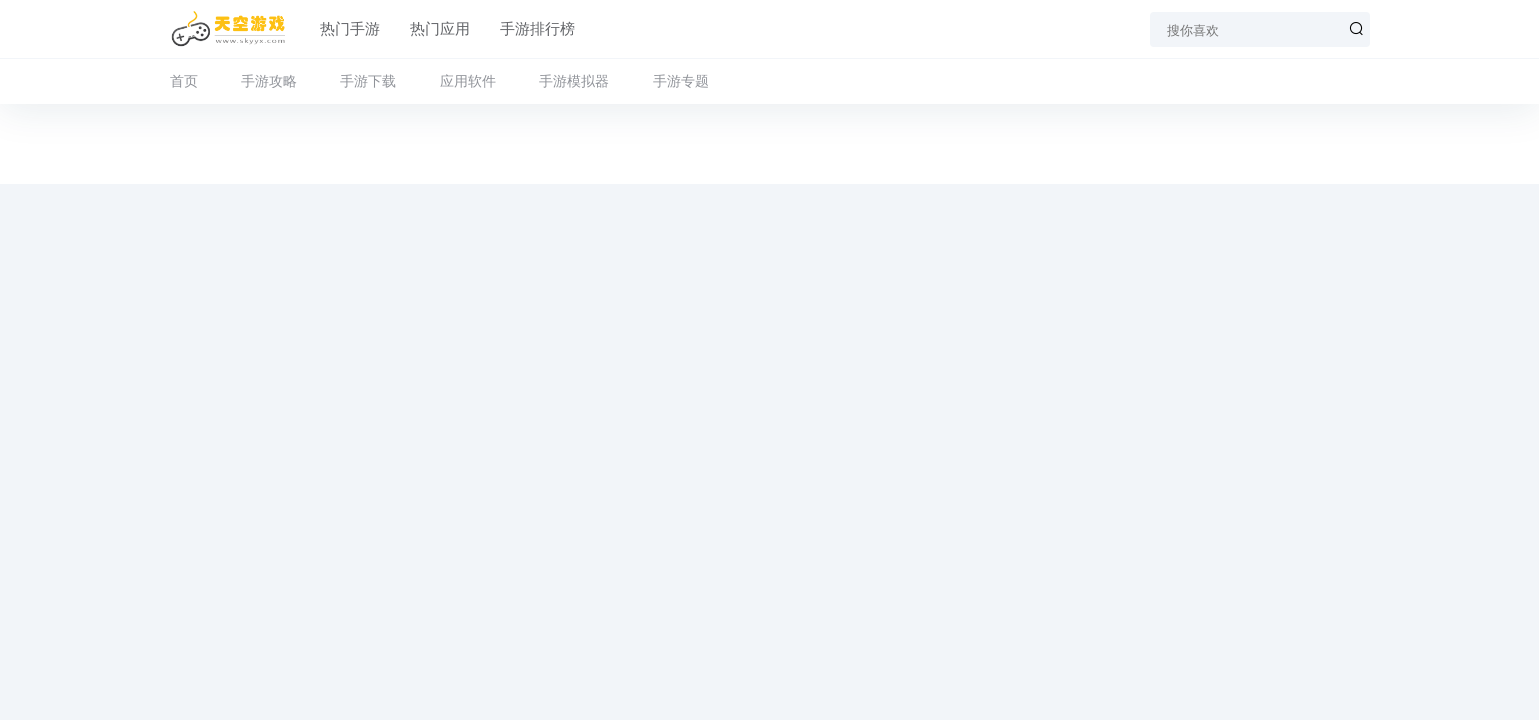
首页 (184, 81)
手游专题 (681, 81)
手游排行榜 (537, 29)
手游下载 (368, 81)
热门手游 (350, 29)
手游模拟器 (574, 81)
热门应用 (440, 29)
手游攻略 (269, 81)
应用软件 (468, 81)
